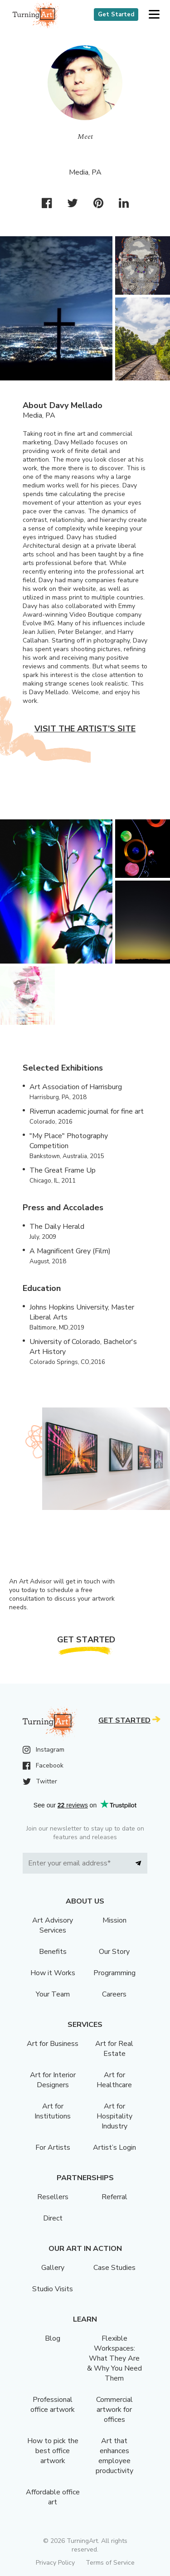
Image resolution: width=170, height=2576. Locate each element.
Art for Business (52, 2044)
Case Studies (114, 2268)
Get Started (116, 14)
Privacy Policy (55, 2562)
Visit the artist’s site (85, 728)
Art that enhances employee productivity (114, 2456)
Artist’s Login (114, 2147)
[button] (154, 15)
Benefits (53, 1952)
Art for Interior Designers (53, 2080)
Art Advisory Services (52, 1925)
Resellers (52, 2197)
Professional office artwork (52, 2405)
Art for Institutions (52, 2111)
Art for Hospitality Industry (114, 2116)
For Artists (52, 2147)
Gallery (52, 2268)
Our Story (114, 1952)
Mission (114, 1920)
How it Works (52, 1973)
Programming (114, 1973)
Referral (114, 2197)
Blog (52, 2338)
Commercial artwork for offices (114, 2410)
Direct (53, 2218)
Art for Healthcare (114, 2080)
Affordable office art (53, 2497)
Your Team (53, 1994)
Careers (114, 1994)
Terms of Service (110, 2562)
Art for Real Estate (114, 2049)
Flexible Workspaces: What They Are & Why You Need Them (114, 2358)
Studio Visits (52, 2289)
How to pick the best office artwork (52, 2451)
